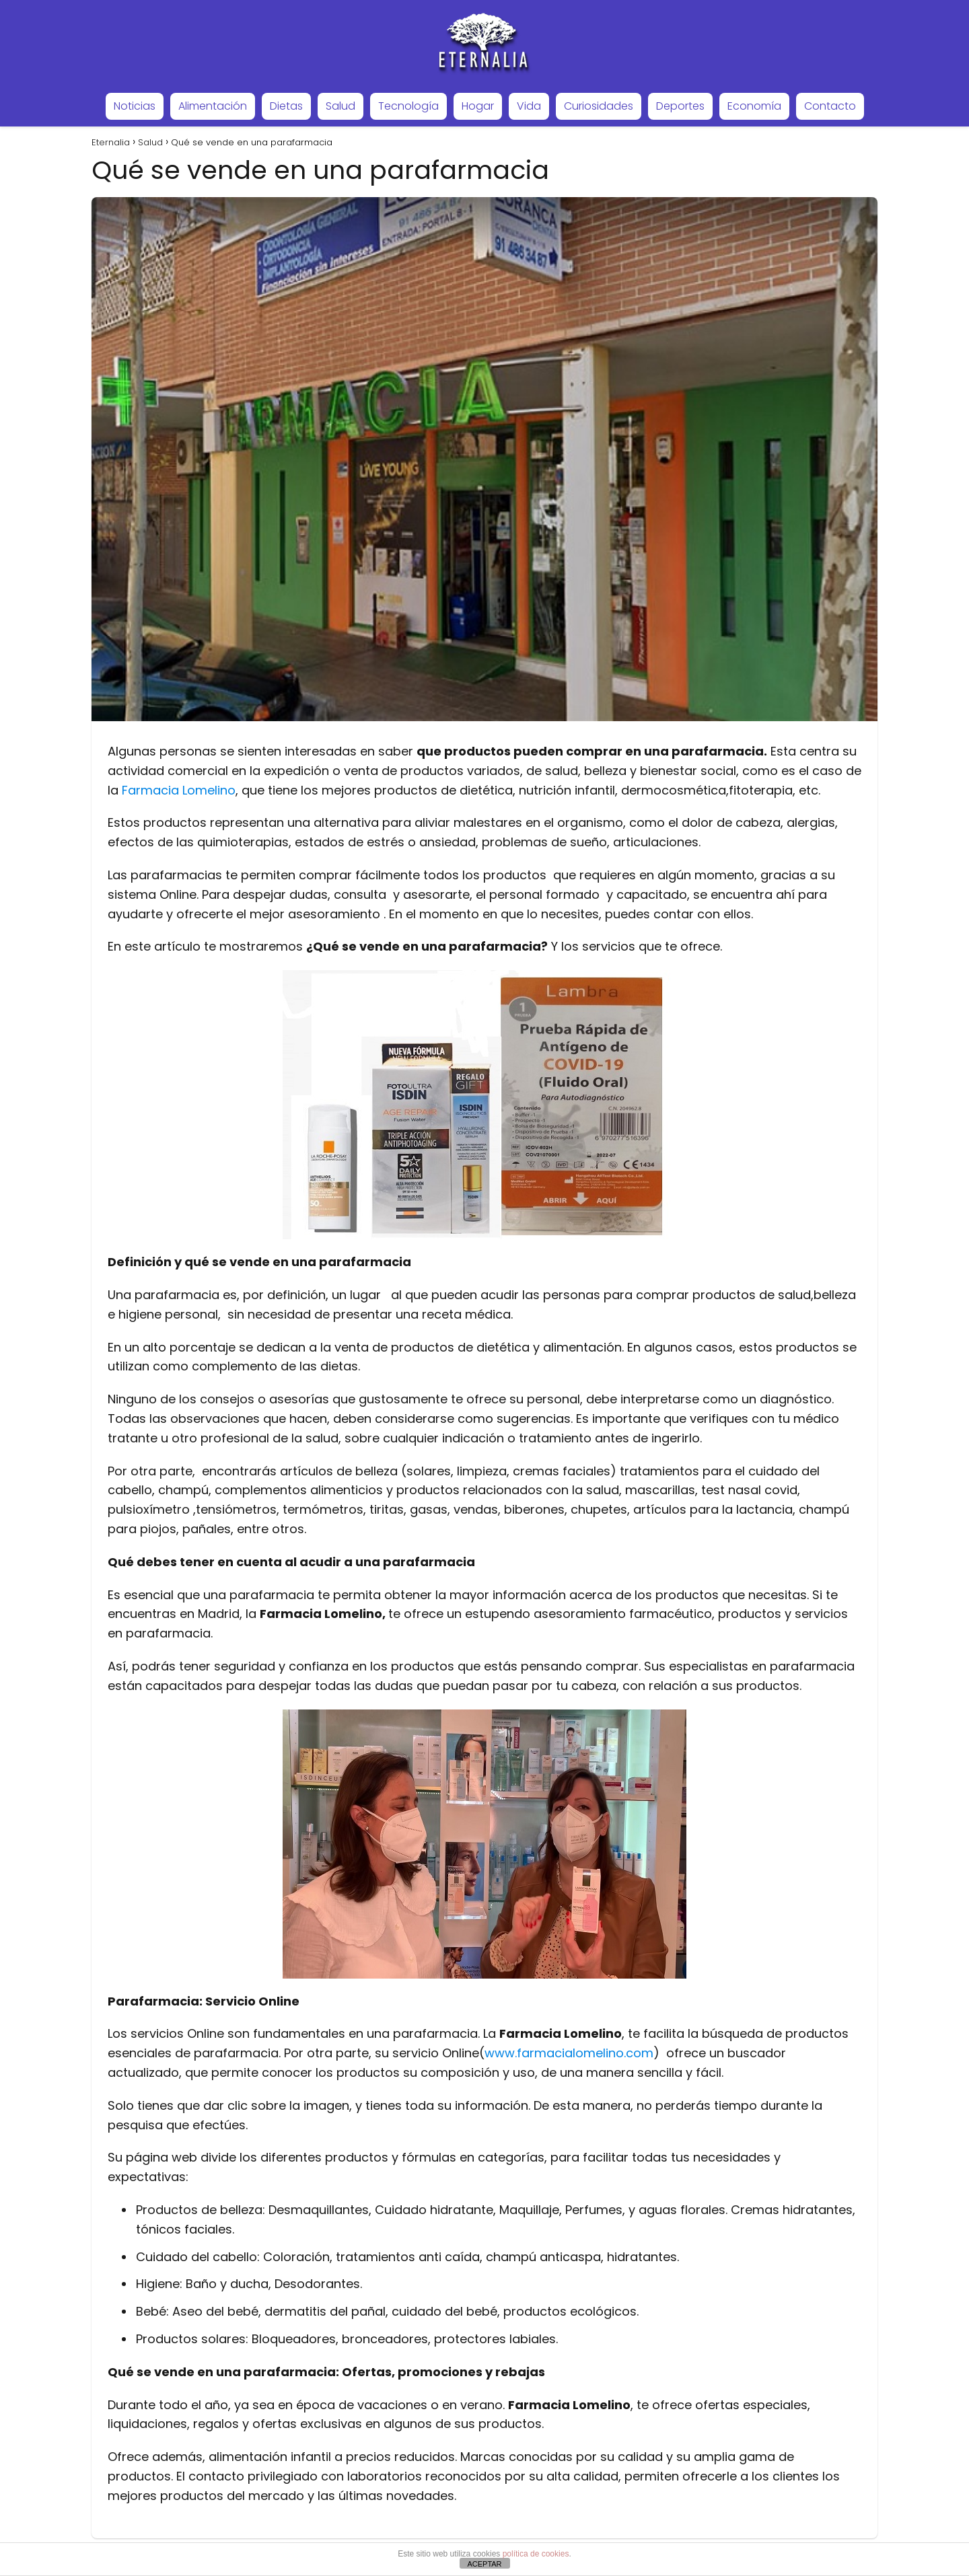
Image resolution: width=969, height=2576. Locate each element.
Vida (529, 106)
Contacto (830, 106)
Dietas (286, 106)
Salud (340, 106)
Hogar (478, 106)
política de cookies (536, 2554)
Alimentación (212, 106)
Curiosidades (598, 106)
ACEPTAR (484, 2564)
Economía (754, 106)
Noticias (134, 106)
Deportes (680, 106)
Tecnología (408, 106)
